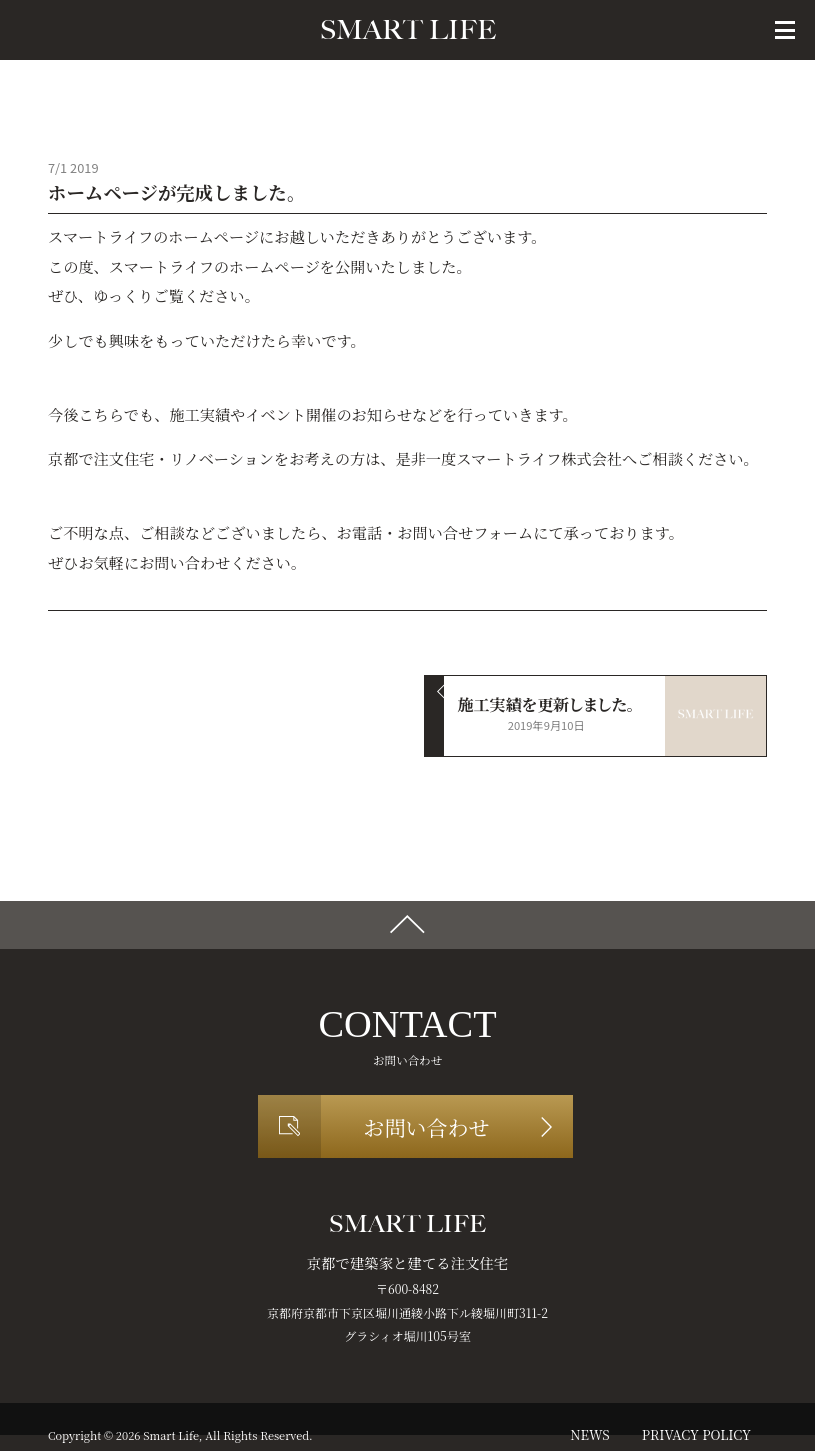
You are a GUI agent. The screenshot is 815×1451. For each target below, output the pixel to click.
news (589, 1434)
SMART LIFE (408, 29)
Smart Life (171, 1435)
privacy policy (696, 1434)
